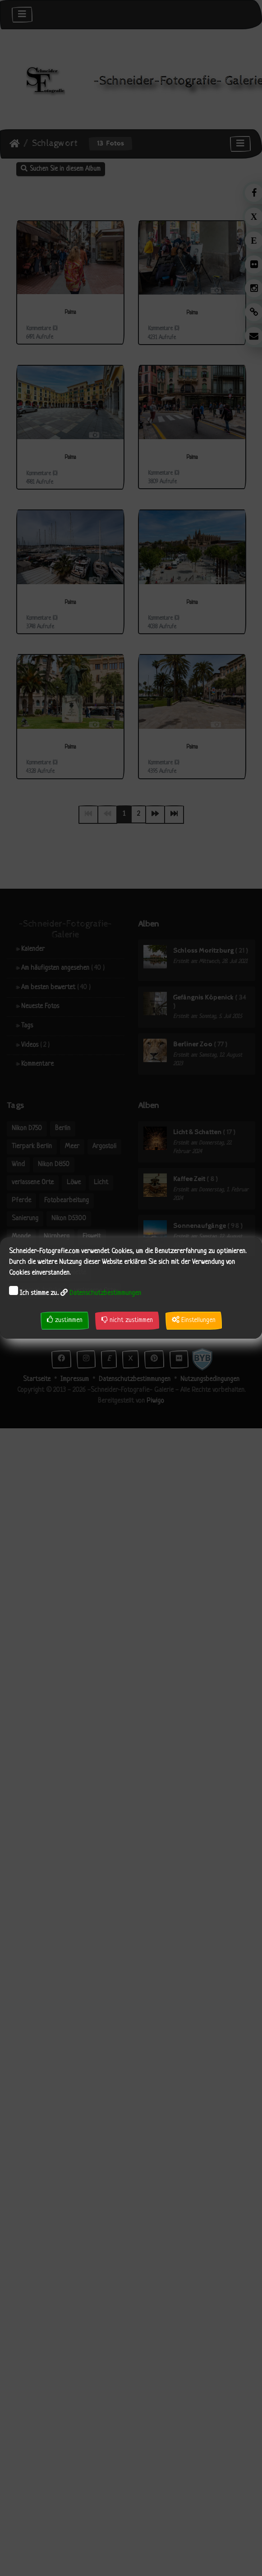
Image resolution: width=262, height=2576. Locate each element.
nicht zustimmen (127, 1320)
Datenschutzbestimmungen (105, 1293)
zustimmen (65, 1320)
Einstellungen (194, 1320)
